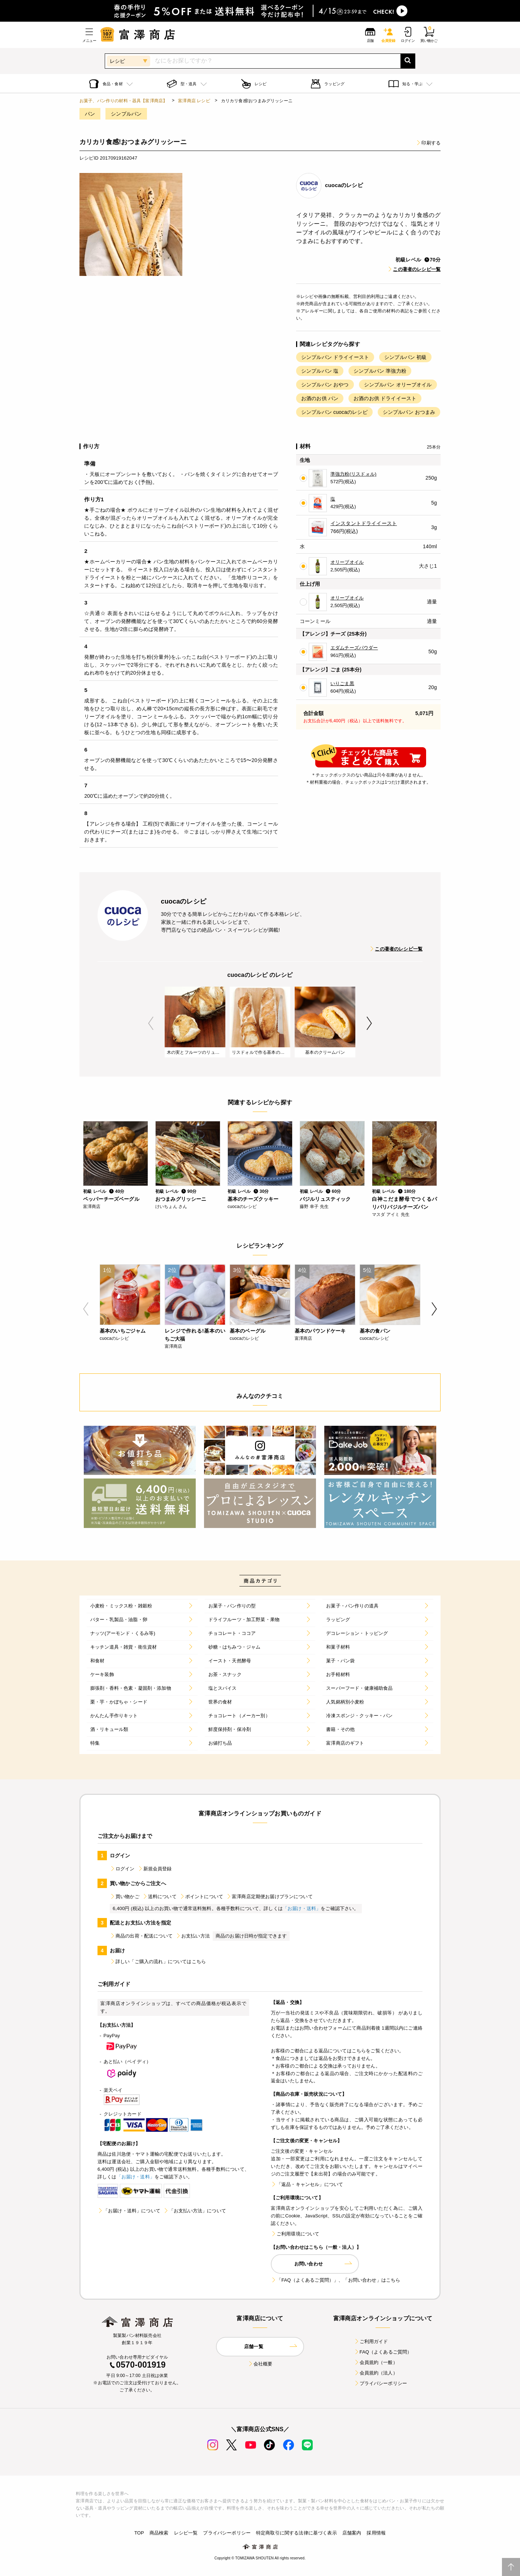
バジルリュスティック (325, 1199)
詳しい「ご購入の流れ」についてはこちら (158, 1961)
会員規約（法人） (376, 2373)
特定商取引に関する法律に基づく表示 (296, 2533)
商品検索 (159, 2533)
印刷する (428, 143)
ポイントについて (201, 1896)
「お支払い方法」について (194, 2210)
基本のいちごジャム (123, 1331)
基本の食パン (375, 1331)
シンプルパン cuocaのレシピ (334, 412)
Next (369, 1023)
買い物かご (124, 1896)
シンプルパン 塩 (319, 371)
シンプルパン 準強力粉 (380, 371)
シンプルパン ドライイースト (335, 357)
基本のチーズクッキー (253, 1199)
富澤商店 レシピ (194, 100)
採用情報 (376, 2533)
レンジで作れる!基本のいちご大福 (195, 1335)
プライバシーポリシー (380, 2383)
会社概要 (260, 2364)
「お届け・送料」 (302, 1908)
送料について (159, 1896)
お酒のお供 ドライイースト (385, 398)
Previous (150, 1023)
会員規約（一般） (376, 2362)
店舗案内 (351, 2533)
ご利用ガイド (371, 2341)
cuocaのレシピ (344, 185)
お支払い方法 (193, 1936)
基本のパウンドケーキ (320, 1331)
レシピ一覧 (186, 2533)
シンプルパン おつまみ (409, 412)
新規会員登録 (155, 1868)
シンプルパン (126, 114)
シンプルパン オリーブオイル (398, 385)
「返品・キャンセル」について (307, 2184)
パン (90, 114)
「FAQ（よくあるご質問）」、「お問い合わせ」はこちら (335, 2280)
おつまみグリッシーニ (181, 1199)
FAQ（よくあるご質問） (383, 2352)
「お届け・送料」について (129, 2210)
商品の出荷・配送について (141, 1936)
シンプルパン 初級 (405, 357)
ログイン (122, 1868)
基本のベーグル (247, 1331)
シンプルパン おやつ (325, 385)
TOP (139, 2533)
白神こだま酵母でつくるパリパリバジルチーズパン (404, 1203)
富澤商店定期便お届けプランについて (269, 1896)
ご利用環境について (295, 2234)
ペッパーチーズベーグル (111, 1199)
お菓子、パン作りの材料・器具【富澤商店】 (123, 100)
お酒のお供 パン (319, 398)
